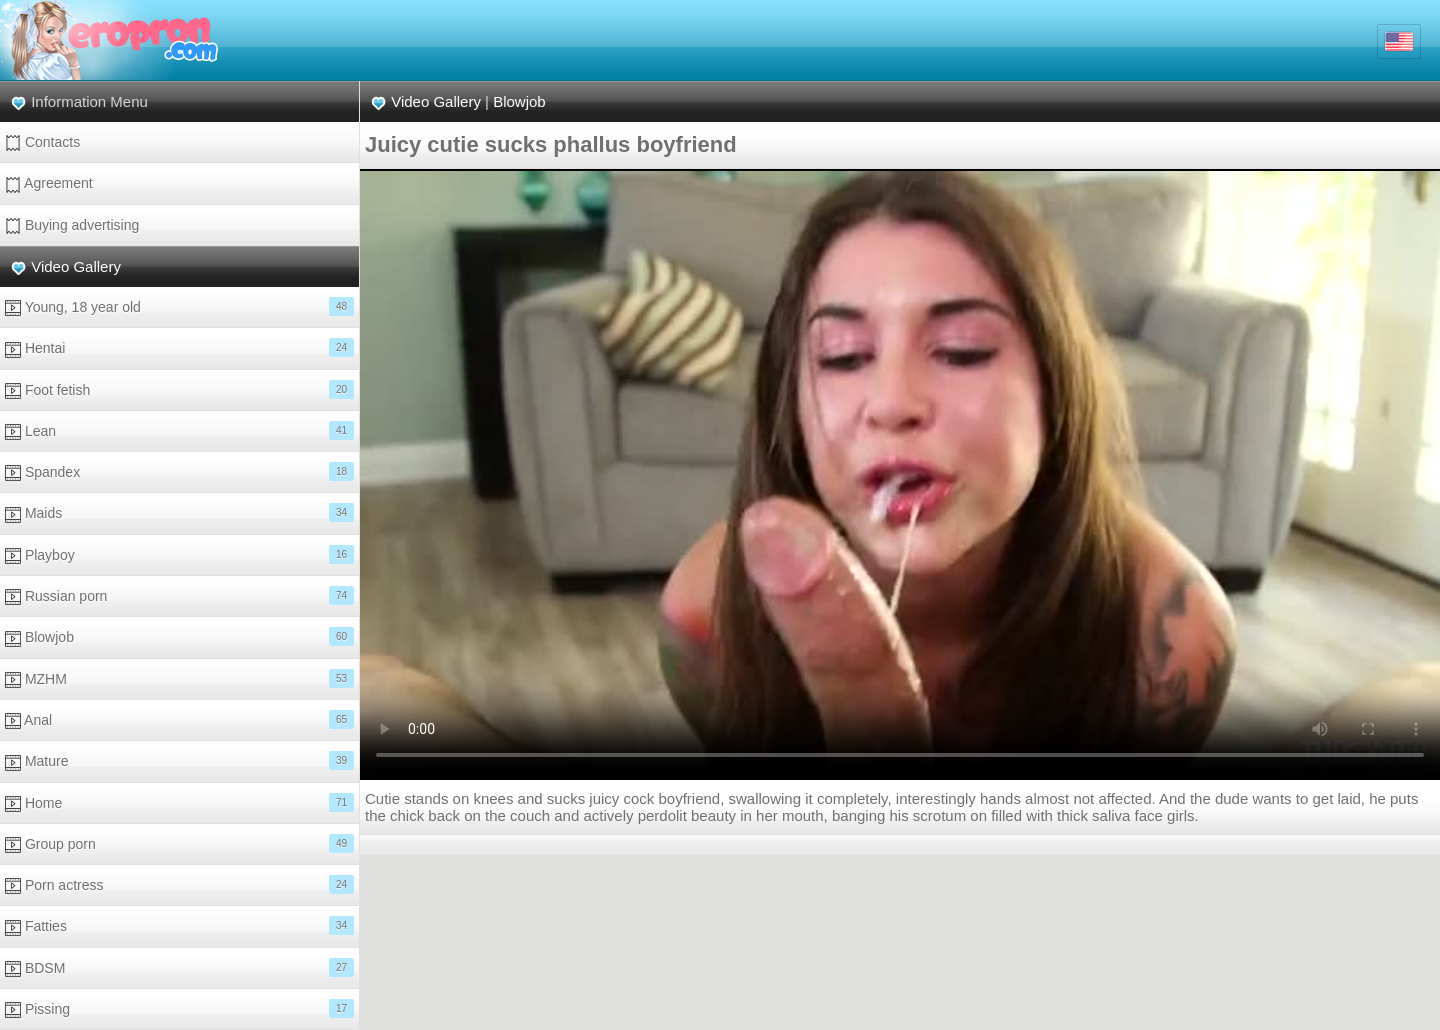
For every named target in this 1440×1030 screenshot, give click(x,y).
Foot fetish (179, 389)
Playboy (179, 554)
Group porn (179, 843)
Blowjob (179, 636)
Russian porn (179, 595)
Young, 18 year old (179, 306)
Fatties (179, 925)
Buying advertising (72, 225)
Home (179, 802)
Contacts (42, 142)
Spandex (179, 471)
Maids (179, 512)
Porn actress (179, 884)
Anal (179, 719)
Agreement (49, 183)
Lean (179, 430)
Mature (179, 760)
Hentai (179, 347)
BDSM (179, 967)
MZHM (179, 678)
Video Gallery (76, 266)
